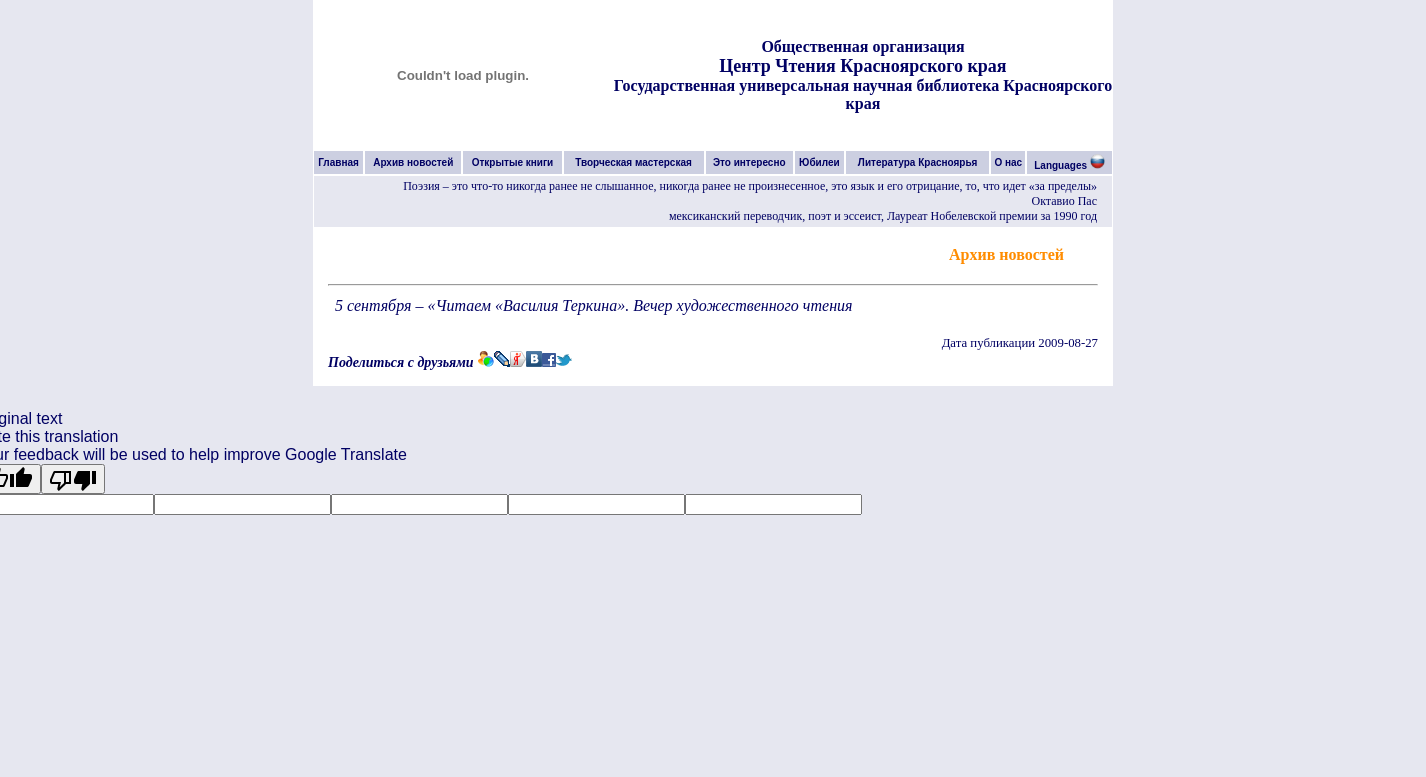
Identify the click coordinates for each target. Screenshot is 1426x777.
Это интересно (749, 162)
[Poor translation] (73, 479)
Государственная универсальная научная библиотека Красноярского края (863, 94)
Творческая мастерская (633, 162)
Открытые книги (513, 162)
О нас (1008, 162)
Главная (338, 162)
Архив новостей (413, 162)
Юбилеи (819, 162)
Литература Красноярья (918, 162)
